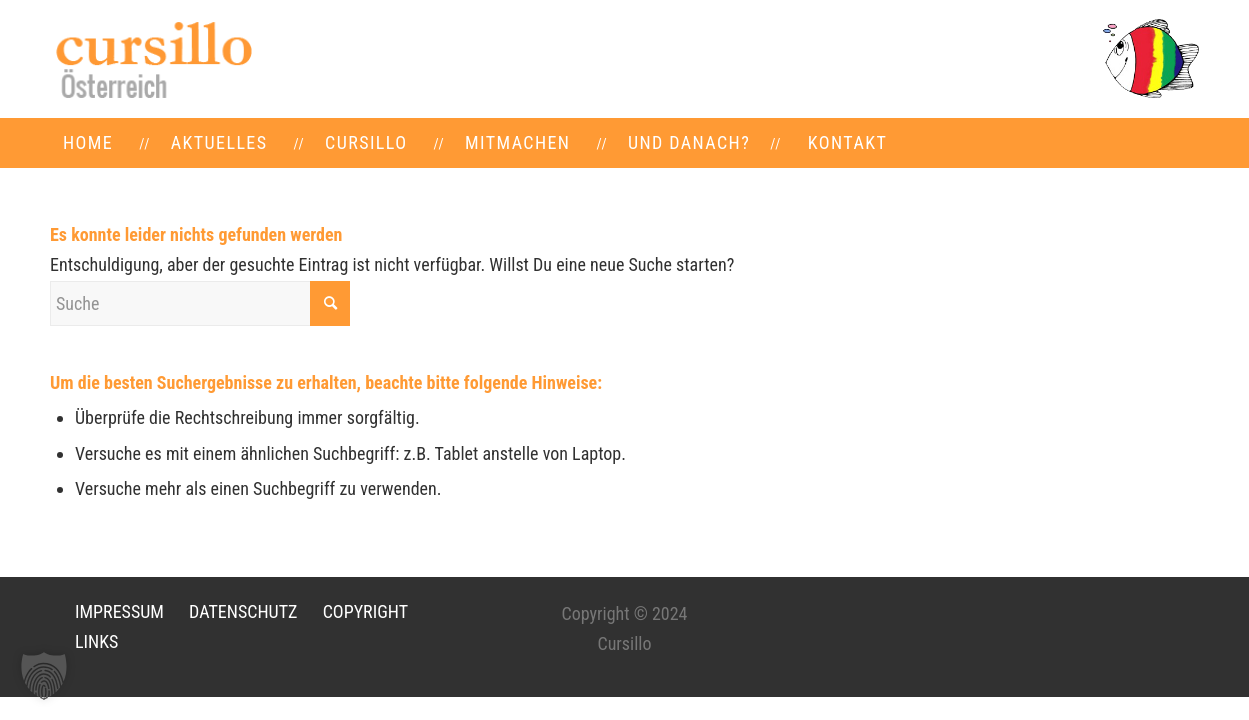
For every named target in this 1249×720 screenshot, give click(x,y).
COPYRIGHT (365, 611)
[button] (44, 676)
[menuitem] (88, 143)
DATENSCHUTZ (243, 611)
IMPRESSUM (119, 611)
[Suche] (200, 303)
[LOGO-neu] (152, 59)
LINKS (96, 641)
